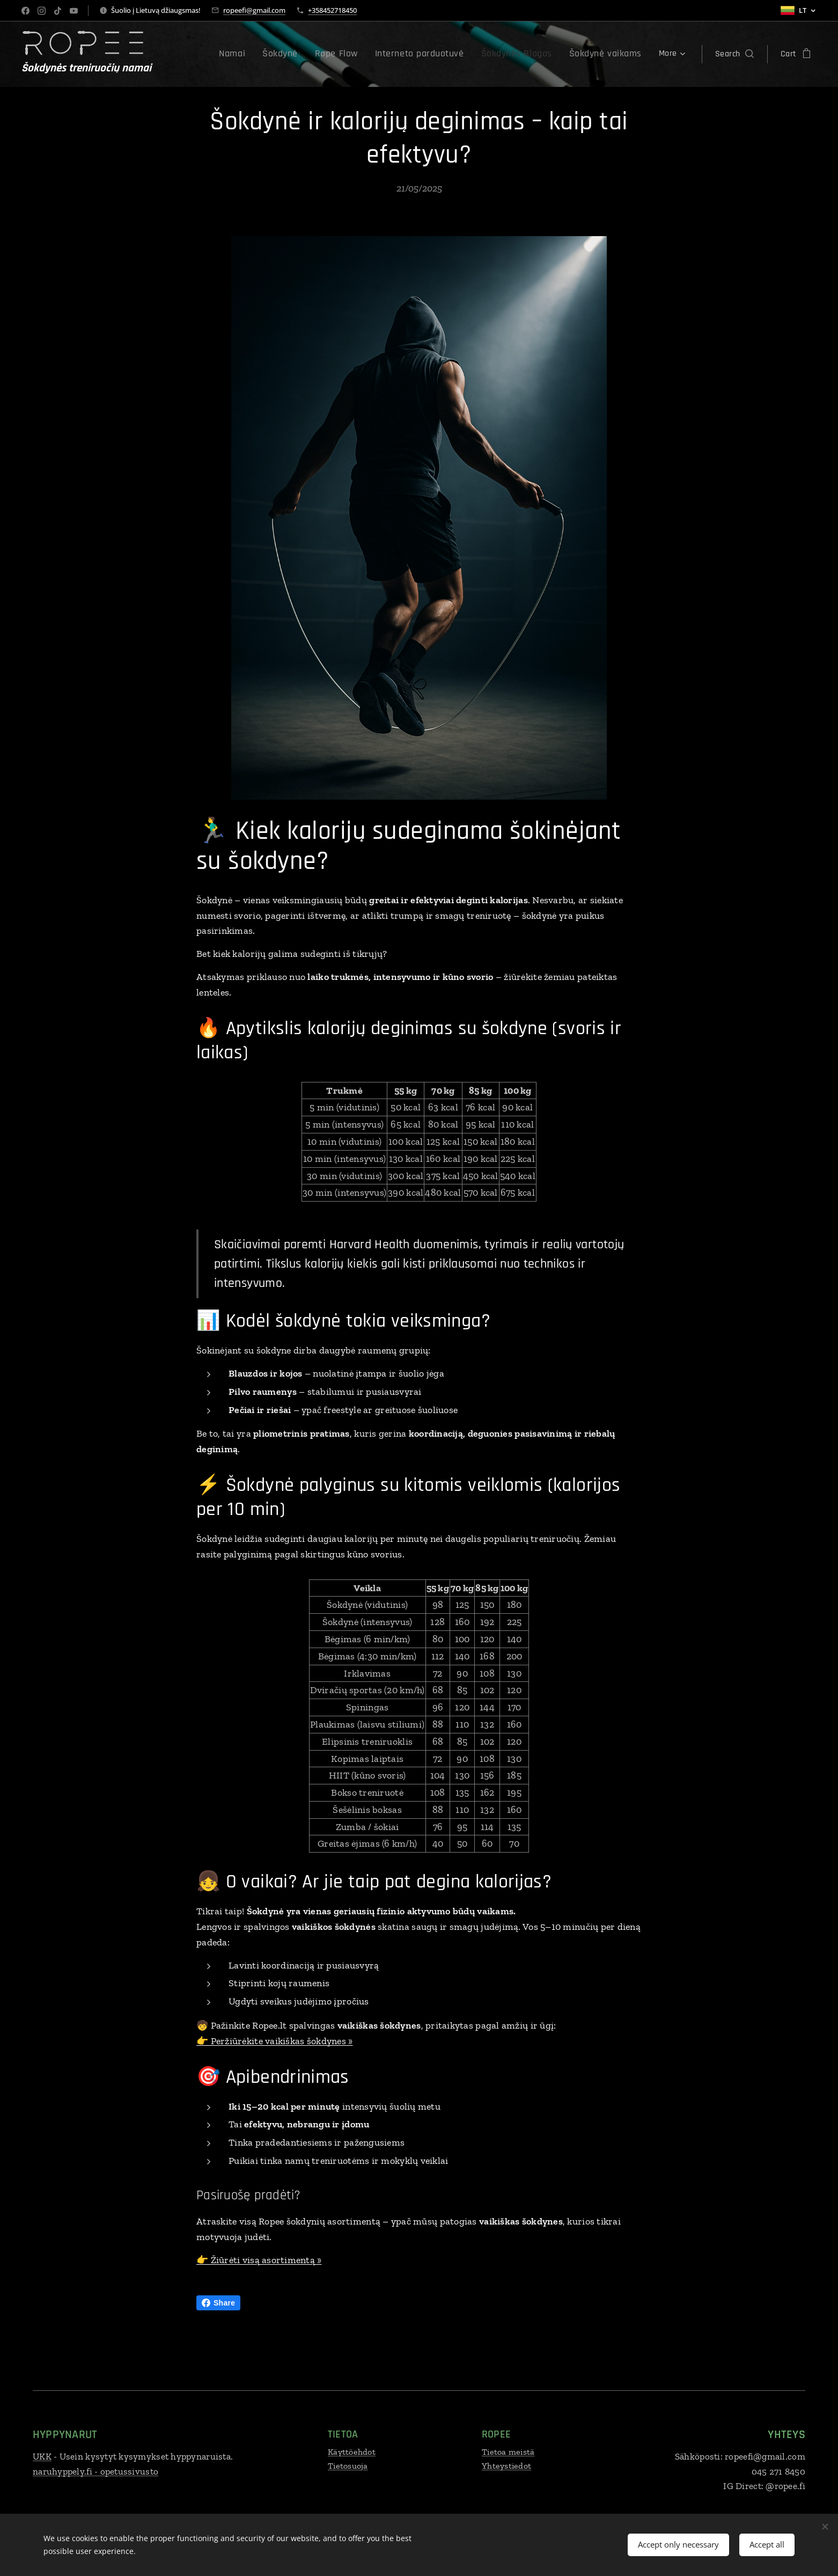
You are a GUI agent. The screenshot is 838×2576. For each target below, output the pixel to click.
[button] (734, 54)
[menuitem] (200, 54)
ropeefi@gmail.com (254, 10)
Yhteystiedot (506, 2466)
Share (218, 2303)
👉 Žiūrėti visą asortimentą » (259, 2260)
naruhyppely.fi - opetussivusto (95, 2471)
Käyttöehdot (352, 2452)
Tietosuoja (348, 2466)
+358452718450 (332, 10)
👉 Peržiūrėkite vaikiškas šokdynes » (274, 2040)
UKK (42, 2456)
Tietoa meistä (508, 2452)
